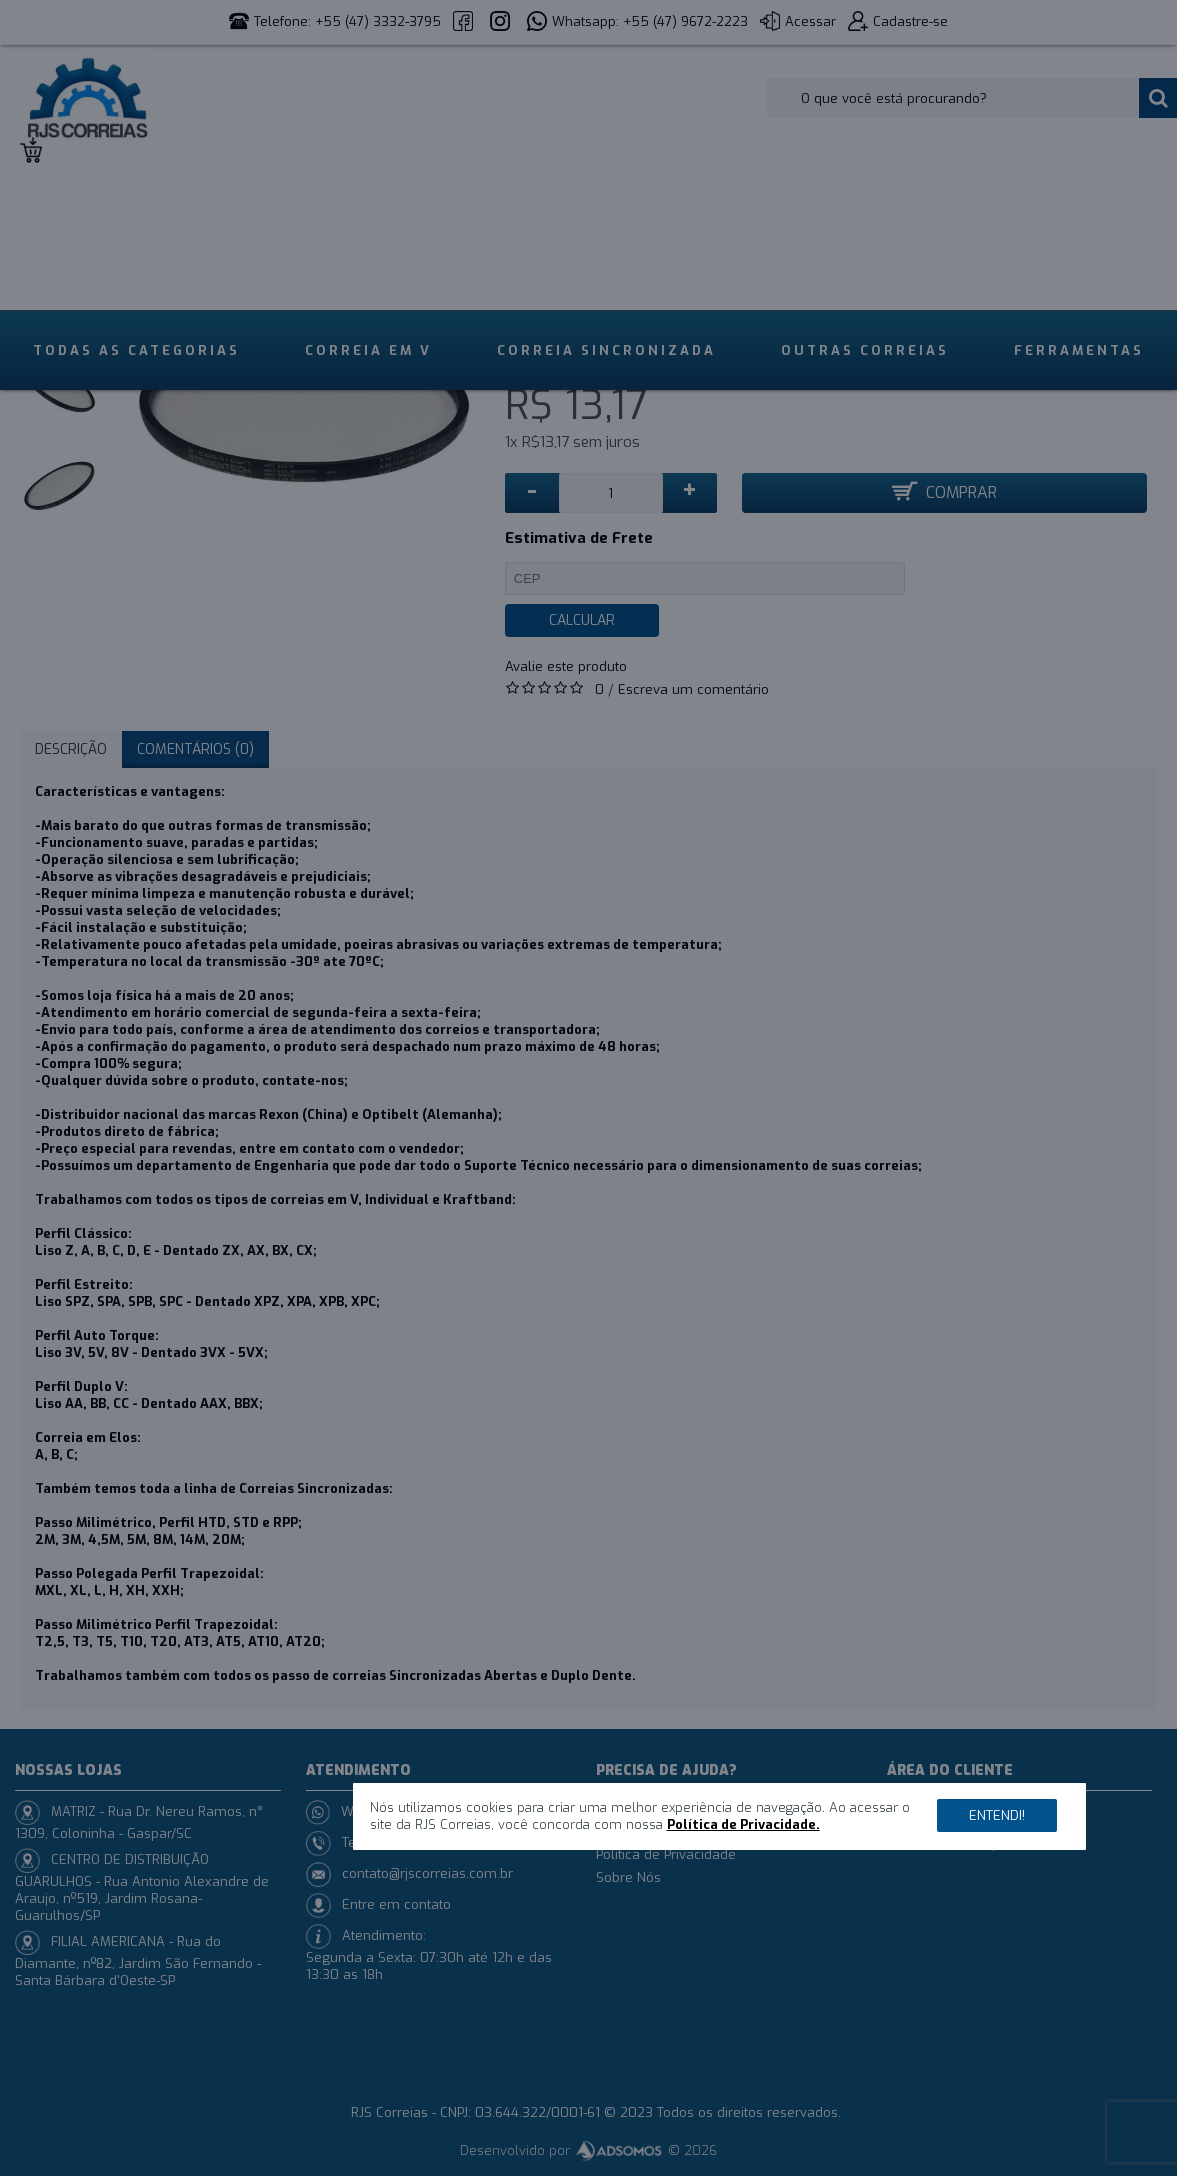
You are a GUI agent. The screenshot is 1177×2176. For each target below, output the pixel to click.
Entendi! (997, 1815)
